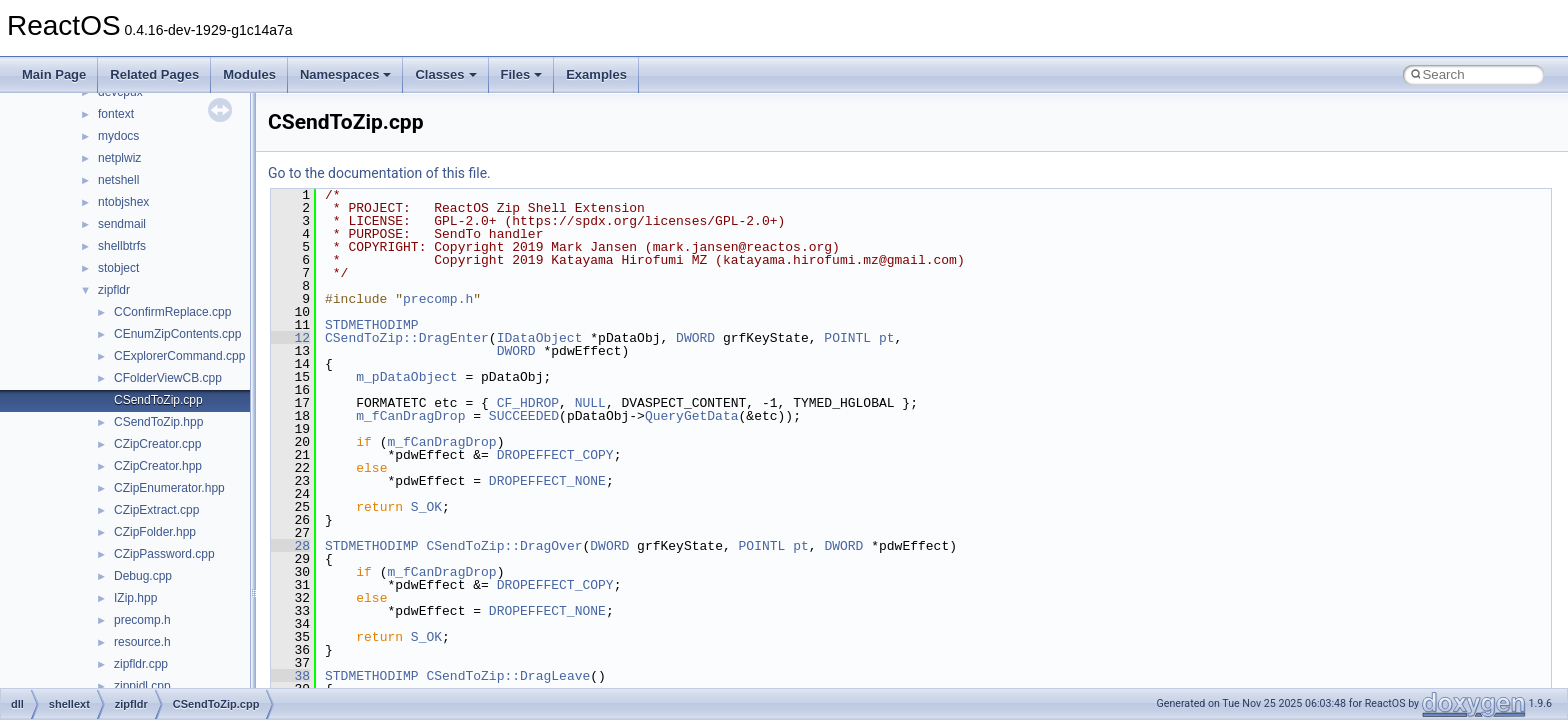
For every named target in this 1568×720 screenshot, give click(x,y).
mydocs (118, 136)
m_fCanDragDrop (410, 416)
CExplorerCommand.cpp (179, 356)
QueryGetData (692, 416)
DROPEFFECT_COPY (555, 455)
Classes (445, 74)
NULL (590, 403)
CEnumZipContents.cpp (177, 334)
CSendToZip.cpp (158, 400)
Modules (249, 74)
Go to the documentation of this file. (379, 173)
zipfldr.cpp (141, 664)
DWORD (695, 338)
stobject (118, 268)
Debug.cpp (143, 576)
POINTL (847, 338)
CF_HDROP (528, 403)
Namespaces (346, 74)
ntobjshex (123, 202)
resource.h (142, 642)
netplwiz (119, 158)
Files (522, 74)
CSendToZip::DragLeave (508, 676)
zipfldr (114, 290)
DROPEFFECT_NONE (547, 481)
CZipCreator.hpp (158, 466)
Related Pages (154, 74)
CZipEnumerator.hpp (169, 488)
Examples (596, 74)
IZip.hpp (135, 598)
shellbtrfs (122, 246)
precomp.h (142, 620)
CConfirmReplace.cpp (172, 312)
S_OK (426, 507)
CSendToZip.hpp (158, 422)
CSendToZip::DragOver (504, 546)
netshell (118, 180)
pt (887, 338)
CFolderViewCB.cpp (168, 378)
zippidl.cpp (142, 686)
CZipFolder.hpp (155, 532)
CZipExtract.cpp (156, 510)
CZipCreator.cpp (157, 444)
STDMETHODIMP (372, 325)
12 (290, 338)
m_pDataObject (406, 377)
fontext (116, 114)
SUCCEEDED (524, 416)
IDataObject (540, 338)
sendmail (122, 224)
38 (290, 676)
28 (290, 546)
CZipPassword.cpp (164, 554)
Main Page (54, 74)
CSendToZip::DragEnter (407, 338)
